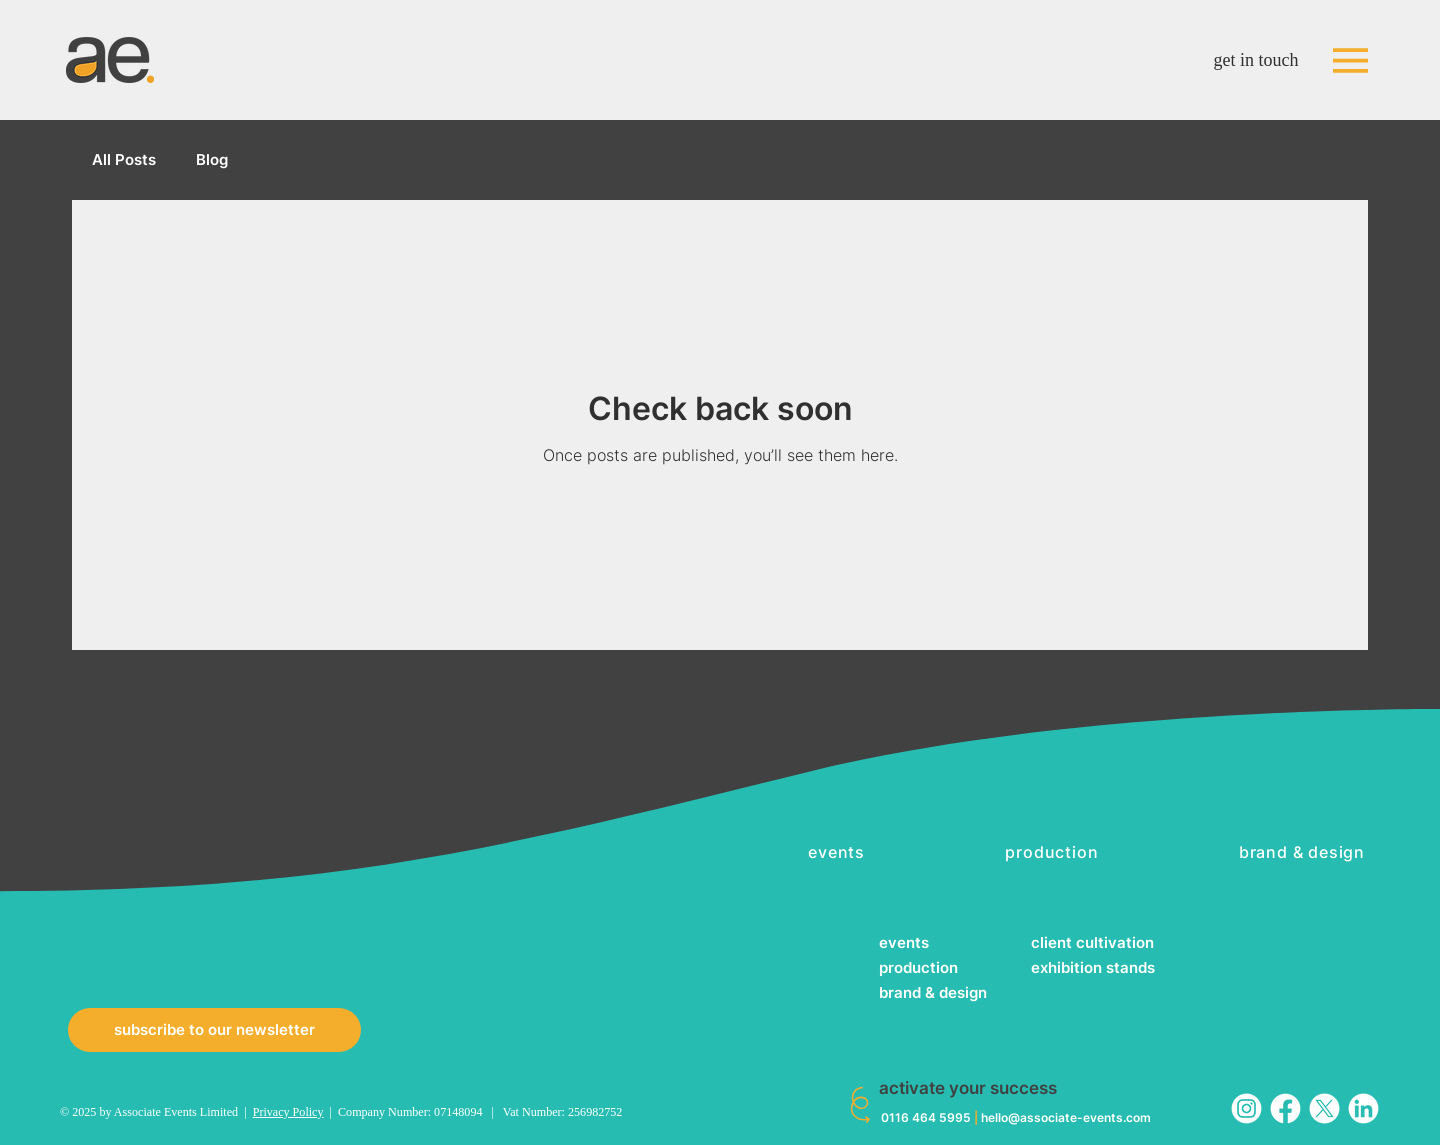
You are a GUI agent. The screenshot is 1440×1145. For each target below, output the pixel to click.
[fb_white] (1285, 1108)
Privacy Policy (288, 1112)
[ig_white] (1246, 1108)
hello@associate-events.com (1066, 1117)
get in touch (1256, 60)
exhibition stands (1093, 967)
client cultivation (1092, 942)
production (918, 967)
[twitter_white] (1324, 1108)
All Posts (124, 160)
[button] (215, 1030)
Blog (212, 160)
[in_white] (1363, 1108)
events (904, 942)
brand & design (933, 992)
